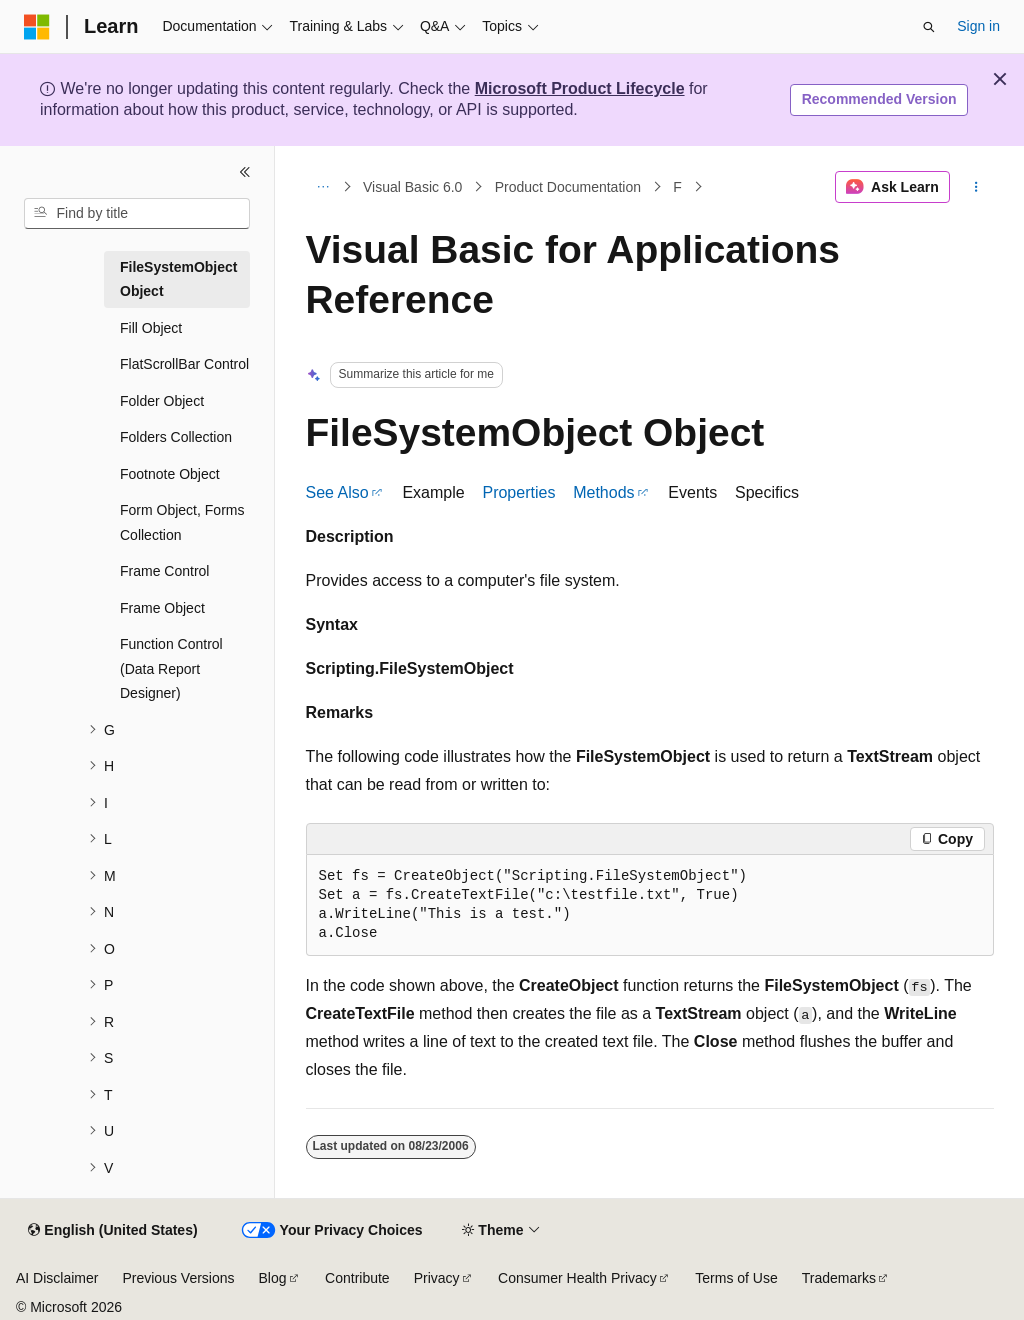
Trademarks (839, 1278)
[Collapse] (245, 172)
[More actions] (975, 187)
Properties (518, 492)
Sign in (978, 26)
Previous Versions (178, 1278)
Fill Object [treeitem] (151, 328)
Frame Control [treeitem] (164, 571)
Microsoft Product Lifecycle (580, 88)
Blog (273, 1278)
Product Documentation (568, 187)
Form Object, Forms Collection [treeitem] (182, 522)
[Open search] (929, 27)
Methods (603, 492)
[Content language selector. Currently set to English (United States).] (112, 1231)
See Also (337, 492)
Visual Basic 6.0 (412, 187)
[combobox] (137, 214)
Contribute (357, 1278)
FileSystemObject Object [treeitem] (179, 279)
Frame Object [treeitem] (162, 608)
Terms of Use (736, 1278)
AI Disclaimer (57, 1278)
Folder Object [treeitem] (162, 401)
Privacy (437, 1278)
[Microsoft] (37, 27)
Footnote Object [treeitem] (170, 474)
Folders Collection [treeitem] (176, 437)
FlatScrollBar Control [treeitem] (184, 364)
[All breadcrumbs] (323, 187)
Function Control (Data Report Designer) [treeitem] (171, 668)
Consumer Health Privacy (577, 1278)
